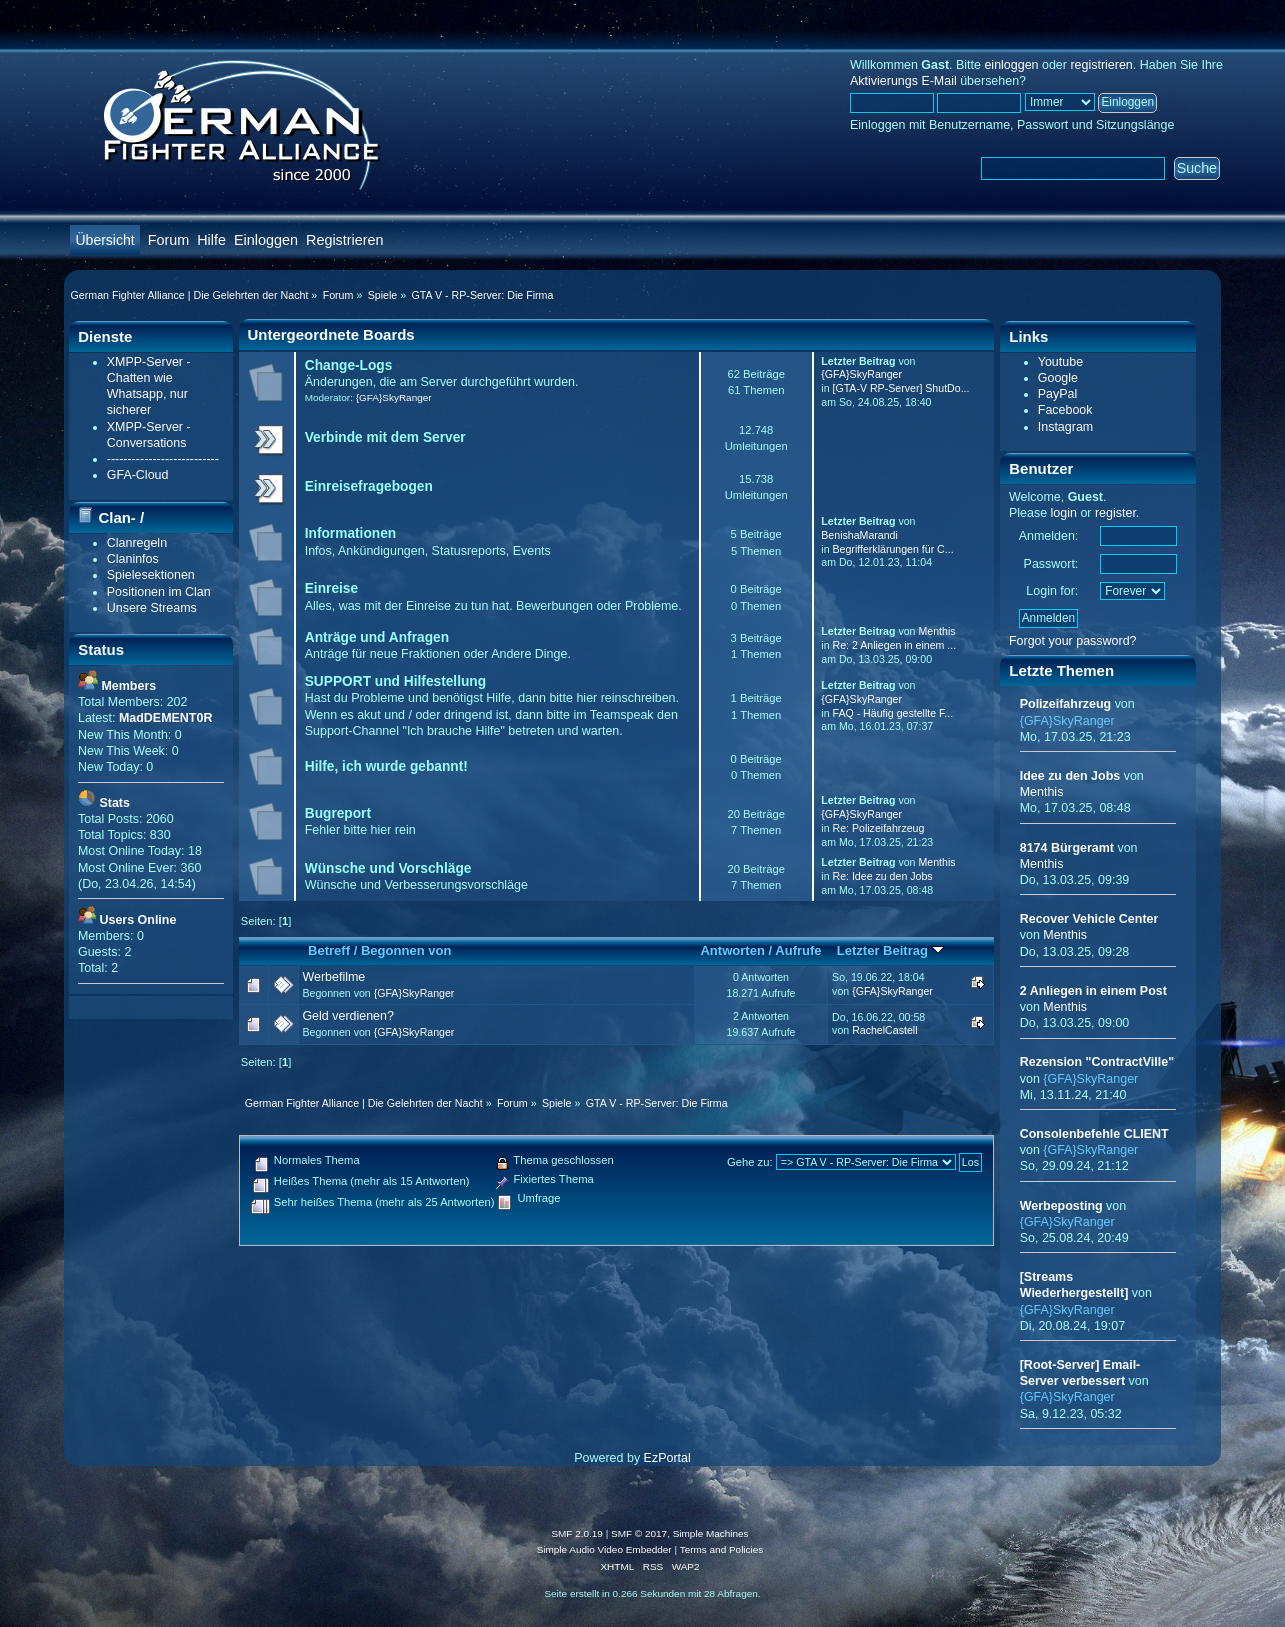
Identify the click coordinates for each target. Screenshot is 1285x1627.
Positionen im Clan (159, 592)
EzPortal (667, 1458)
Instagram (1065, 427)
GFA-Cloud (138, 475)
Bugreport (338, 813)
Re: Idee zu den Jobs (883, 876)
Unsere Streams (152, 608)
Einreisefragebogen (369, 486)
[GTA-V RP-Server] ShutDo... (901, 388)
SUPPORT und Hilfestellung (395, 681)
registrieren (1101, 65)
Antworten (732, 950)
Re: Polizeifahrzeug (879, 828)
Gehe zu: (750, 1162)
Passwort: (1051, 564)
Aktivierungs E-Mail (903, 81)
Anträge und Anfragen (377, 637)
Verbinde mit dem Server (385, 437)
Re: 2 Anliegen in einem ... (895, 645)
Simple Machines (711, 1533)
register (1115, 513)
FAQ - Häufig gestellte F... (893, 713)
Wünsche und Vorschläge (388, 868)
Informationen (350, 533)
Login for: (1052, 591)
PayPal (1058, 394)
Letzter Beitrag (890, 950)
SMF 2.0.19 (577, 1533)
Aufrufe (798, 950)
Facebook (1065, 410)
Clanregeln (137, 543)
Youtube (1060, 362)
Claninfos (133, 559)
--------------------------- (163, 459)
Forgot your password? (1073, 641)
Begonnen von (406, 950)
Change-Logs (349, 365)
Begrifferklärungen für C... (893, 549)
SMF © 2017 (639, 1533)
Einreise (331, 588)
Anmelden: (1049, 536)
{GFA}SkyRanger (394, 397)
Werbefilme (333, 977)
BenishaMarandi (859, 535)
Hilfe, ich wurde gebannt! (386, 766)
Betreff (329, 950)
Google (1058, 378)
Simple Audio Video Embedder (604, 1549)
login (1064, 513)
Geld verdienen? (348, 1016)
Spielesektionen (151, 575)
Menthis (936, 631)
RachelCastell (884, 1030)
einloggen (1011, 65)
